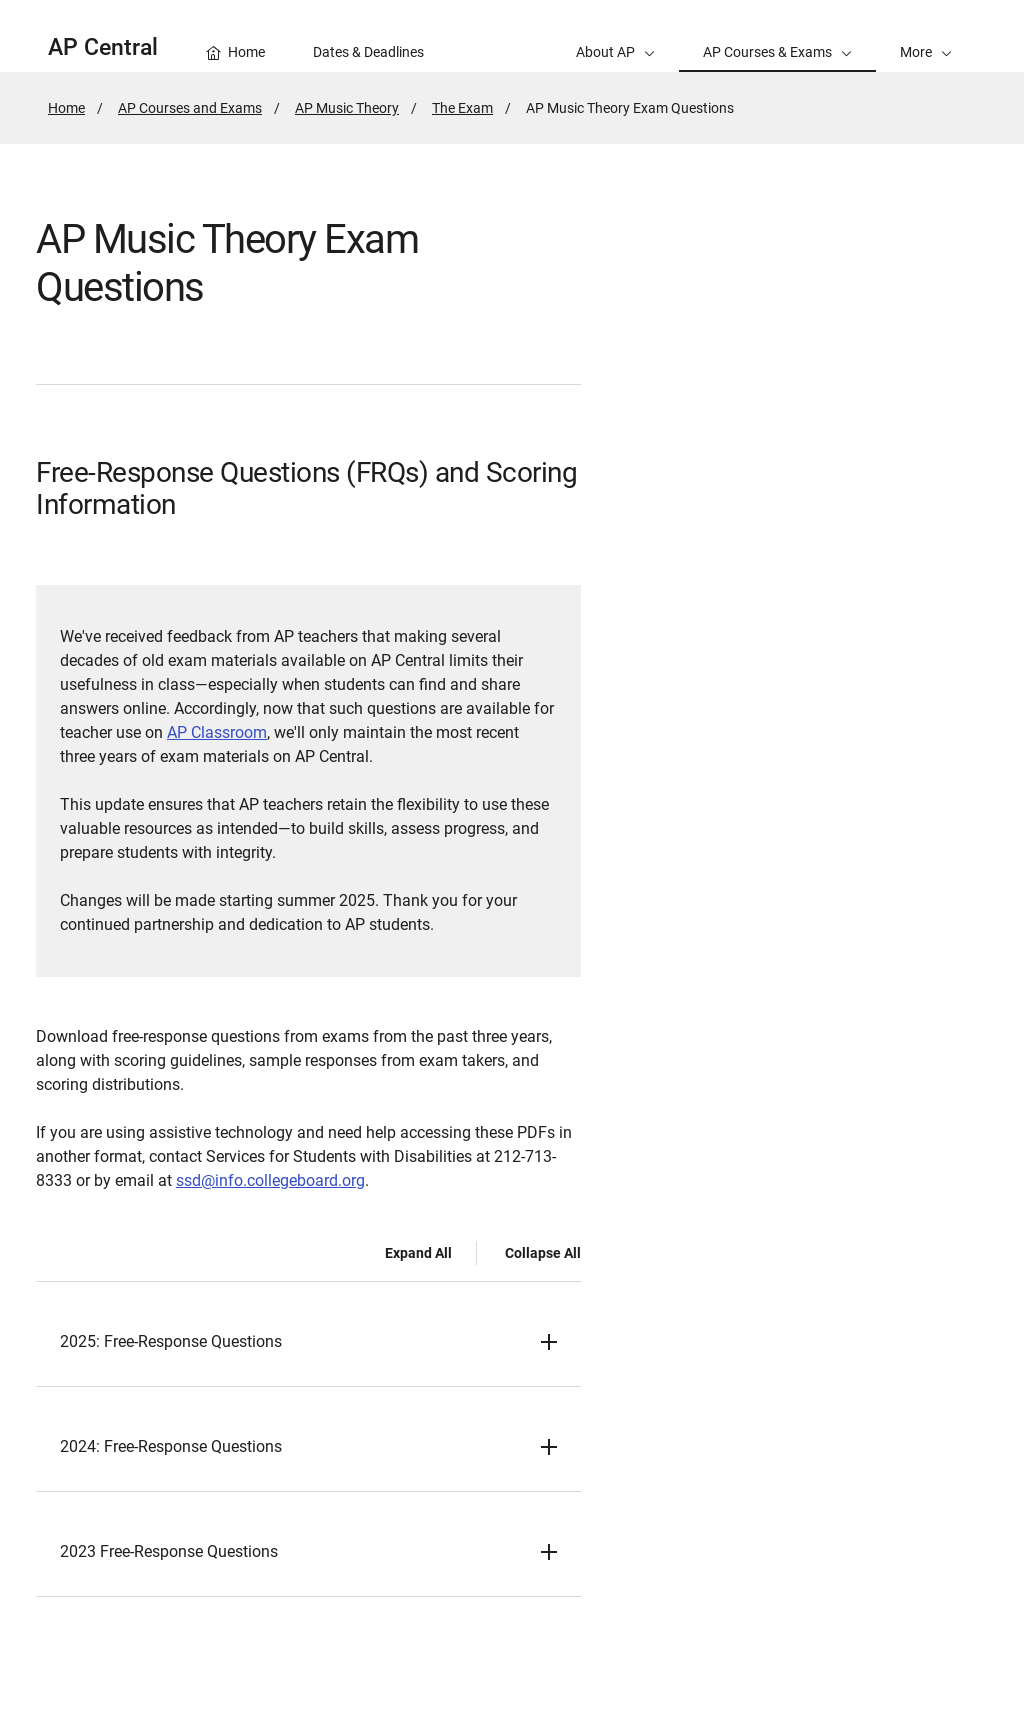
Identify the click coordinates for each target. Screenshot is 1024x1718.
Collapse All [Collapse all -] (543, 1253)
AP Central (103, 47)
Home (66, 108)
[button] (926, 36)
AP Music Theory (347, 108)
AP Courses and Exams (190, 108)
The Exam (462, 108)
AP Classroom (217, 732)
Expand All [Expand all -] (418, 1253)
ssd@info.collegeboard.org (270, 1180)
